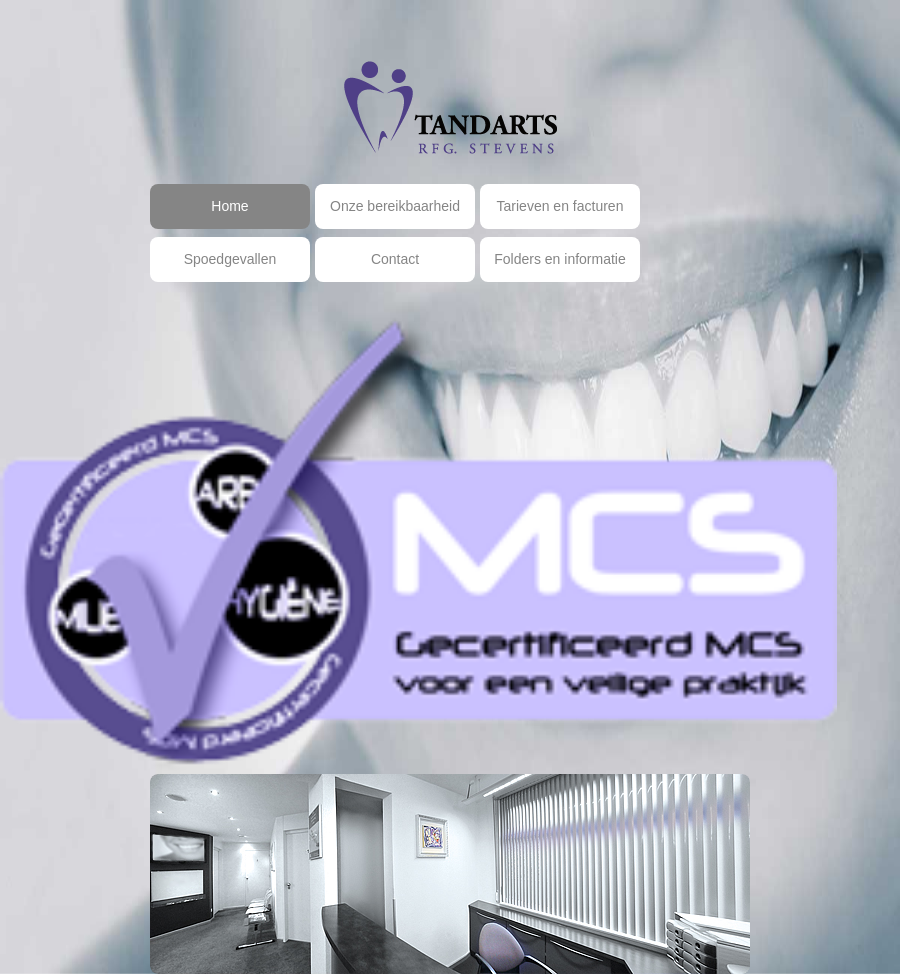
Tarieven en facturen (560, 206)
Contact (395, 259)
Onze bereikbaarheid (395, 206)
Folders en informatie (560, 259)
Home (229, 206)
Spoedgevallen (230, 259)
